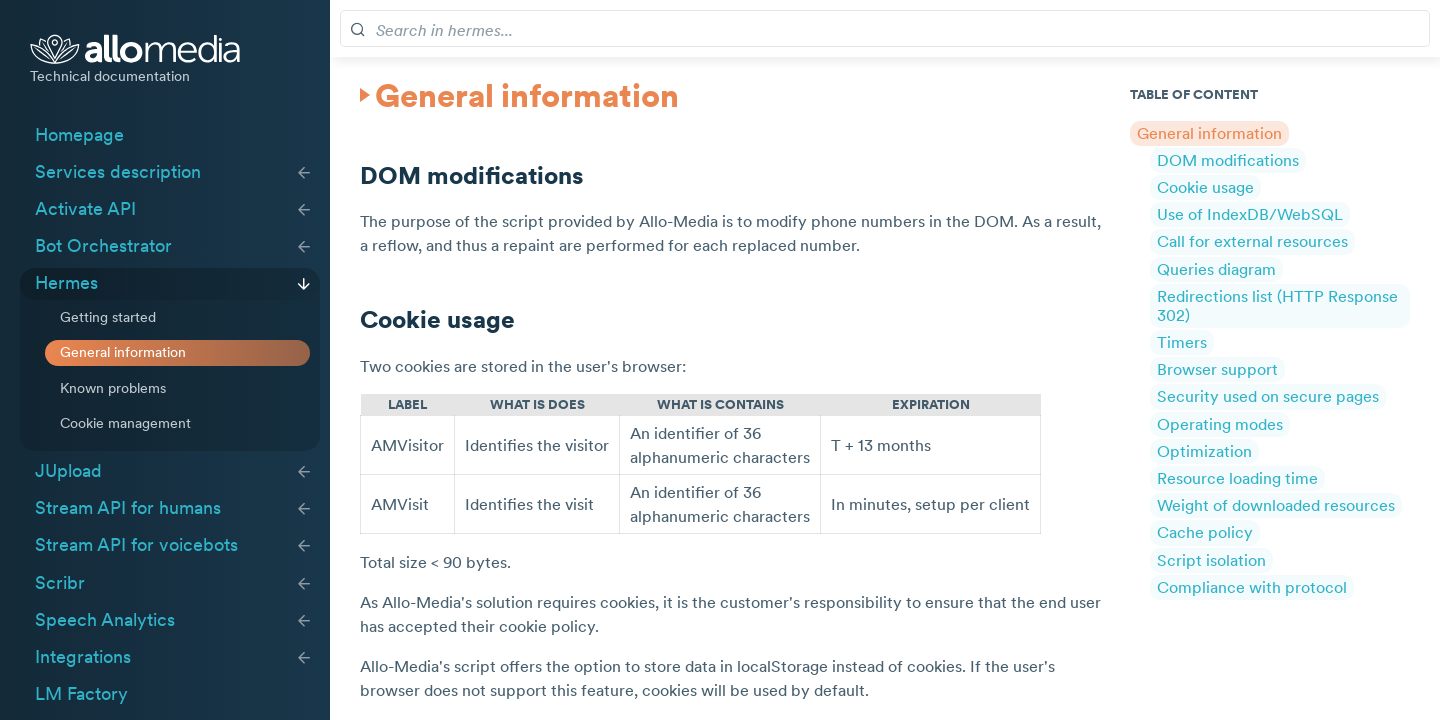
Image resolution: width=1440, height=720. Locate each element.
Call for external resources (1252, 241)
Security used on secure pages (1268, 396)
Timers (1182, 342)
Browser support (1217, 369)
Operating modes (1220, 423)
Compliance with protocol (1252, 586)
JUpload (68, 471)
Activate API (85, 209)
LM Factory (81, 694)
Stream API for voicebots (136, 545)
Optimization (1204, 450)
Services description (118, 172)
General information (123, 352)
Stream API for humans (128, 508)
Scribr (60, 583)
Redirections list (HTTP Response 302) (1277, 304)
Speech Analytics (105, 620)
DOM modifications (1228, 159)
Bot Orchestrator (103, 246)
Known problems (113, 388)
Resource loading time (1237, 478)
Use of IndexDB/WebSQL (1250, 214)
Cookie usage (1205, 187)
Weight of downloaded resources (1276, 505)
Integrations (83, 657)
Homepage (79, 135)
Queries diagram (1216, 268)
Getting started (108, 317)
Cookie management (125, 423)
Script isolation (1211, 559)
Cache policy (1205, 532)
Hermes (66, 283)
